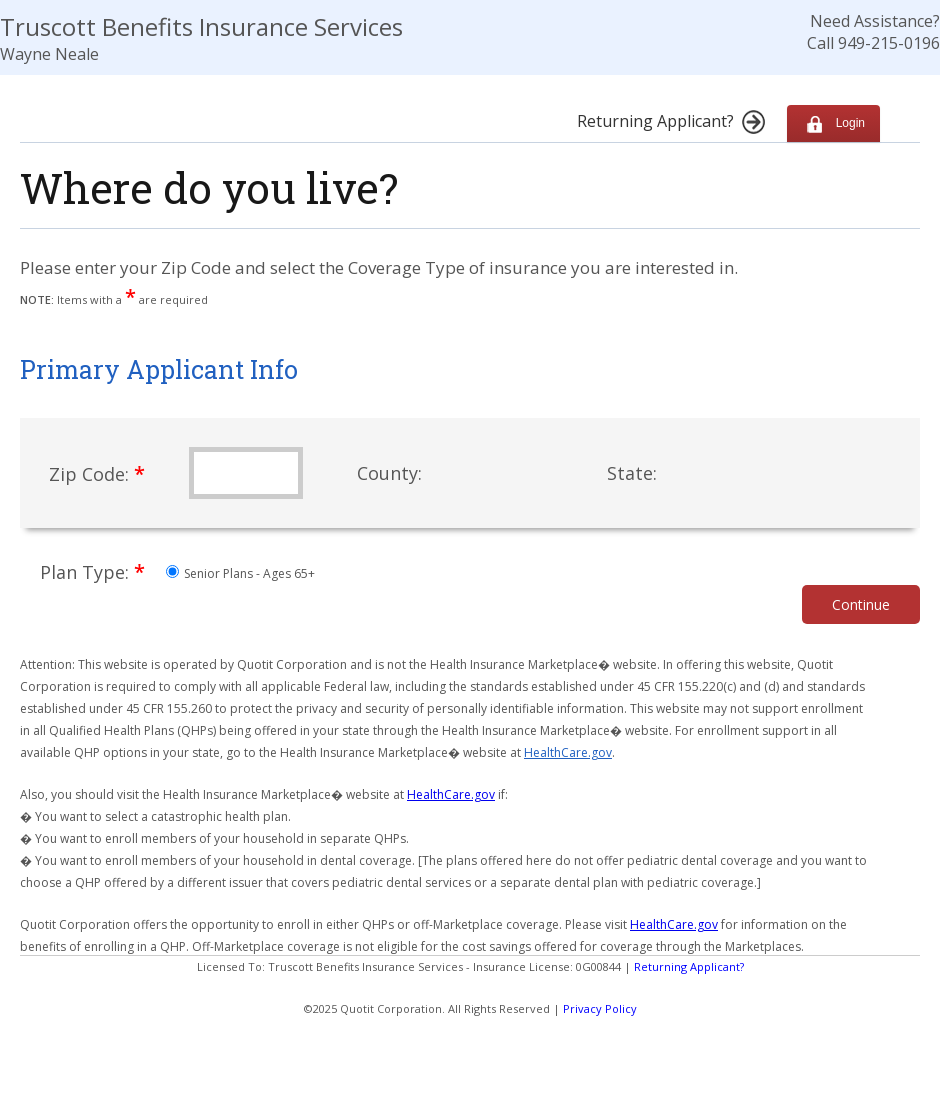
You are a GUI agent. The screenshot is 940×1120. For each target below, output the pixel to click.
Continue (861, 604)
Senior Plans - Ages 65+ (240, 573)
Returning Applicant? (689, 966)
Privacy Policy (600, 1008)
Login (833, 123)
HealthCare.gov (568, 752)
